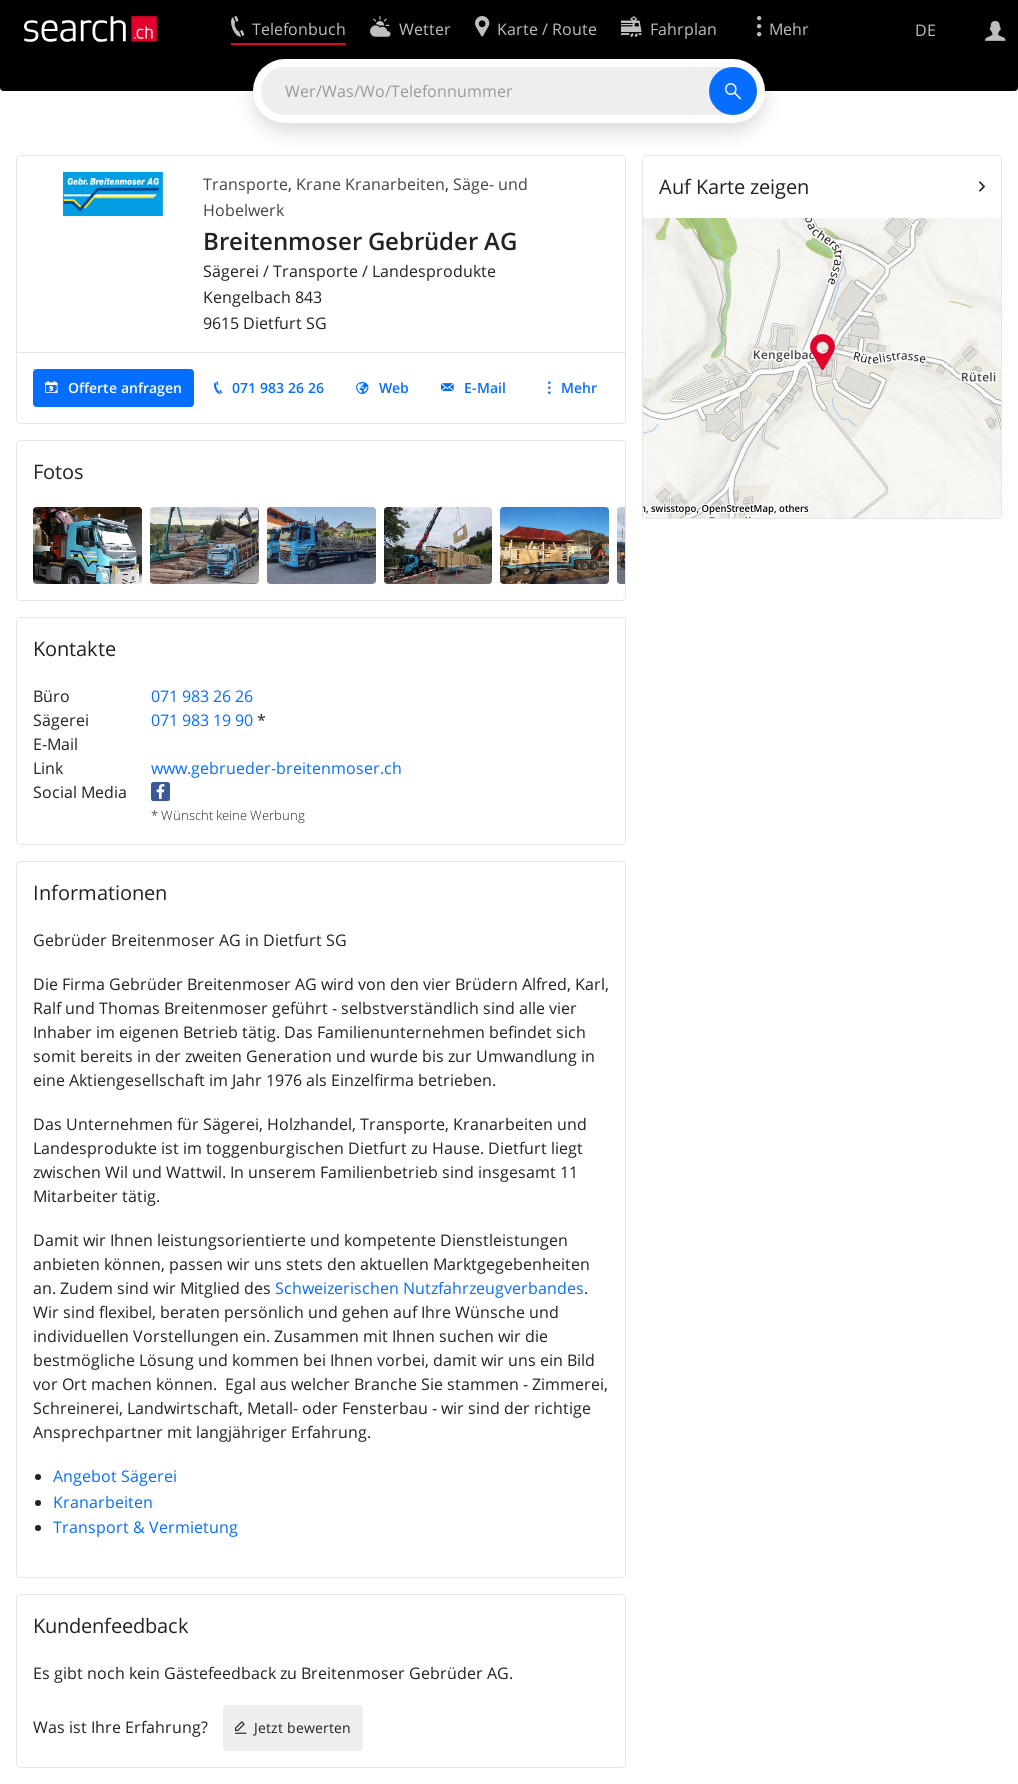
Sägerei (149, 1476)
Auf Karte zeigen (734, 186)
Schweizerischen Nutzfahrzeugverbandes (429, 1288)
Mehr (579, 387)
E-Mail (485, 387)
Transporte (245, 184)
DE (925, 30)
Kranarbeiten (103, 1502)
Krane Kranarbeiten (370, 184)
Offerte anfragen (125, 387)
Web (394, 387)
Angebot (85, 1476)
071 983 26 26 (278, 387)
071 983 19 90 (202, 720)
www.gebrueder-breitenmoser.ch (276, 768)
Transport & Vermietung (145, 1527)
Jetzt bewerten (302, 1727)
